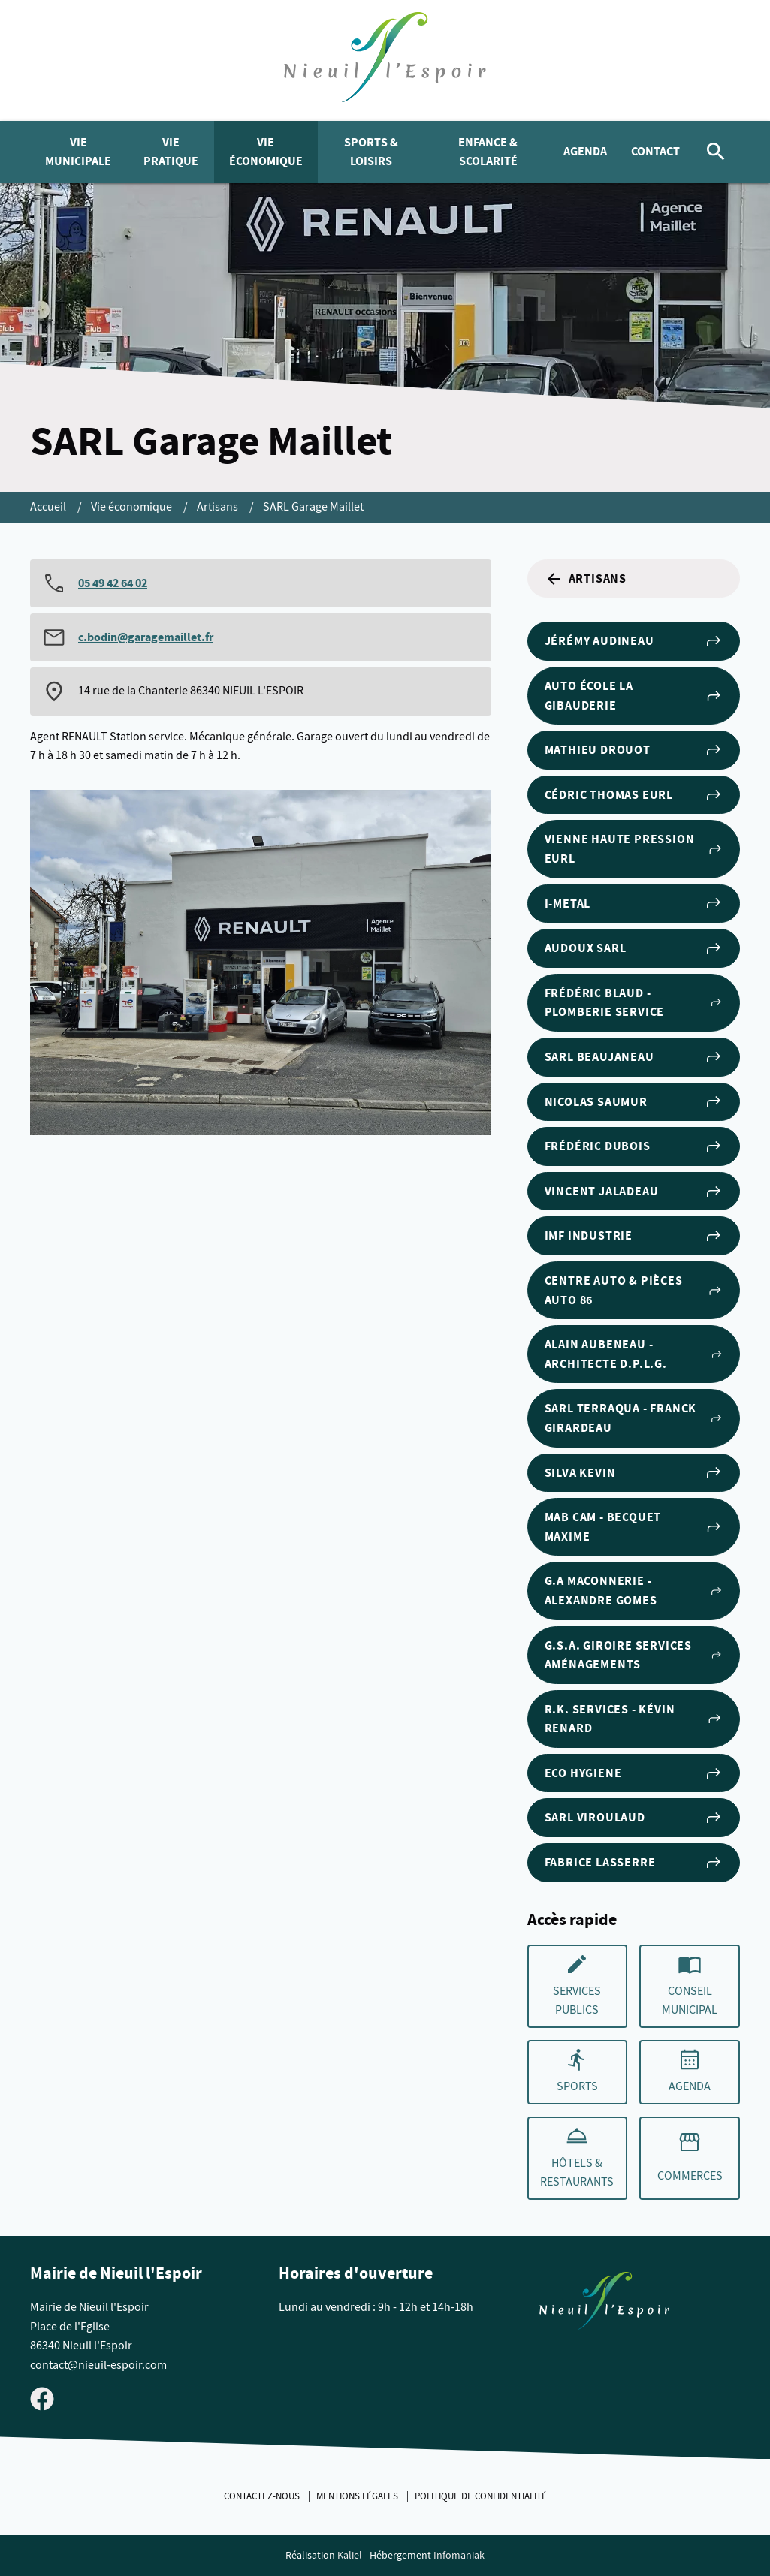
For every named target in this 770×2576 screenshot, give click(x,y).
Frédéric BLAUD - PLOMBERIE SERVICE (634, 1002)
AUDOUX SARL (634, 948)
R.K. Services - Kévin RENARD (634, 1719)
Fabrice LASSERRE (634, 1863)
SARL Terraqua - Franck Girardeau (634, 1418)
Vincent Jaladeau (634, 1192)
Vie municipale (78, 152)
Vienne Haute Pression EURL (634, 848)
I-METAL (634, 903)
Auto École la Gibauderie (634, 695)
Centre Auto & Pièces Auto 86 (634, 1290)
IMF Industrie (634, 1236)
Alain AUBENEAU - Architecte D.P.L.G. (634, 1354)
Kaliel (349, 2555)
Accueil (49, 506)
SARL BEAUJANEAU (634, 1057)
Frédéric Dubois (634, 1146)
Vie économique (266, 152)
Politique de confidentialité (481, 2496)
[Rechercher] (716, 152)
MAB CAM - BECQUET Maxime (634, 1526)
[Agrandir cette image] (260, 962)
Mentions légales (358, 2496)
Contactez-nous (263, 2496)
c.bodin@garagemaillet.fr (145, 637)
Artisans (218, 506)
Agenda (585, 151)
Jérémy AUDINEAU (634, 641)
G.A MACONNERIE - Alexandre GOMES (634, 1590)
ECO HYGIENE (634, 1773)
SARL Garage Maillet (313, 506)
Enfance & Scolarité (488, 152)
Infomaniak (459, 2555)
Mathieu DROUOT (634, 750)
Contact (655, 151)
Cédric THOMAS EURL (634, 795)
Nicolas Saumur (634, 1101)
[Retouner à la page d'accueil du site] (604, 2304)
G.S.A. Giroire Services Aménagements (634, 1655)
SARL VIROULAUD (634, 1818)
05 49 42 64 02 (112, 583)
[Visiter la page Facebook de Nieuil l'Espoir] (42, 2398)
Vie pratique (170, 152)
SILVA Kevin (634, 1472)
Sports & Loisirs (371, 152)
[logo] (385, 60)
